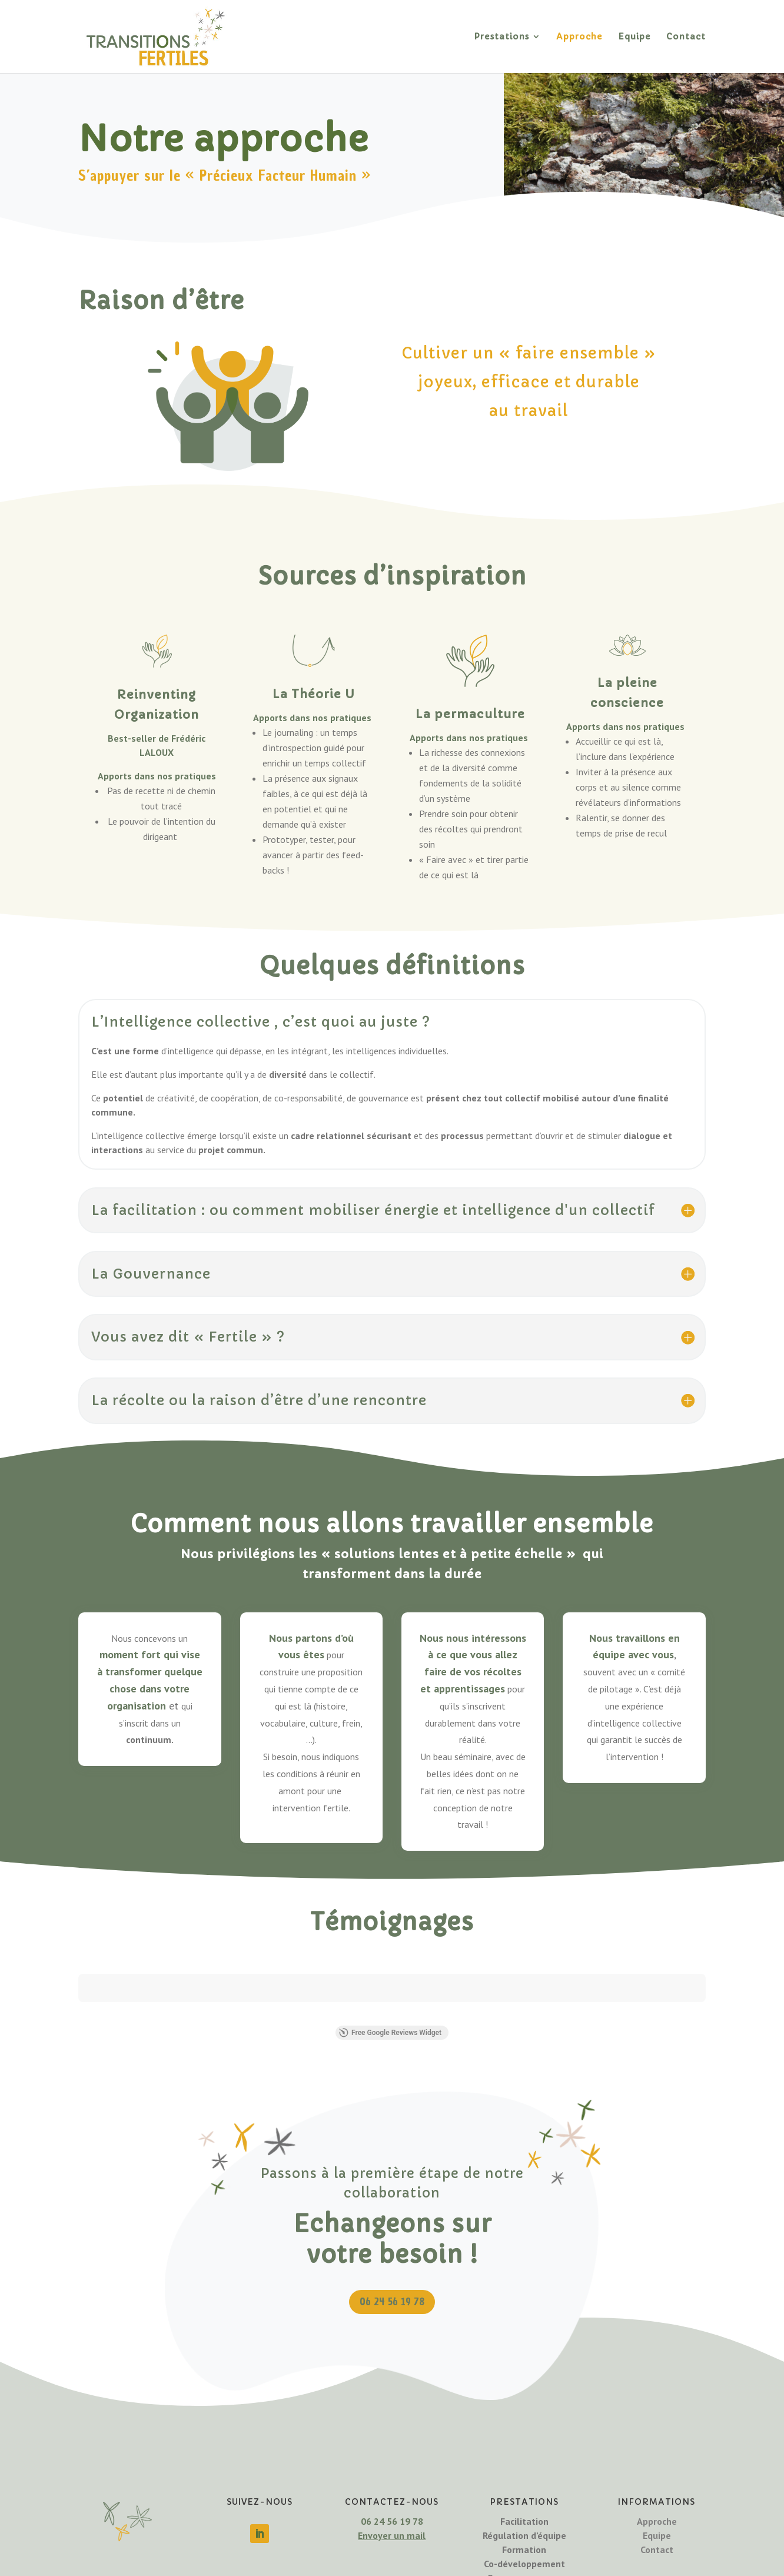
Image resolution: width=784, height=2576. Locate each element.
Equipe (634, 37)
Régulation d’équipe (524, 2465)
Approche (579, 37)
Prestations (501, 37)
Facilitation (524, 2451)
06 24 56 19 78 (392, 2231)
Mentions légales (383, 2564)
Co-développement (524, 2493)
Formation (524, 2479)
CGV (519, 2564)
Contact (686, 37)
